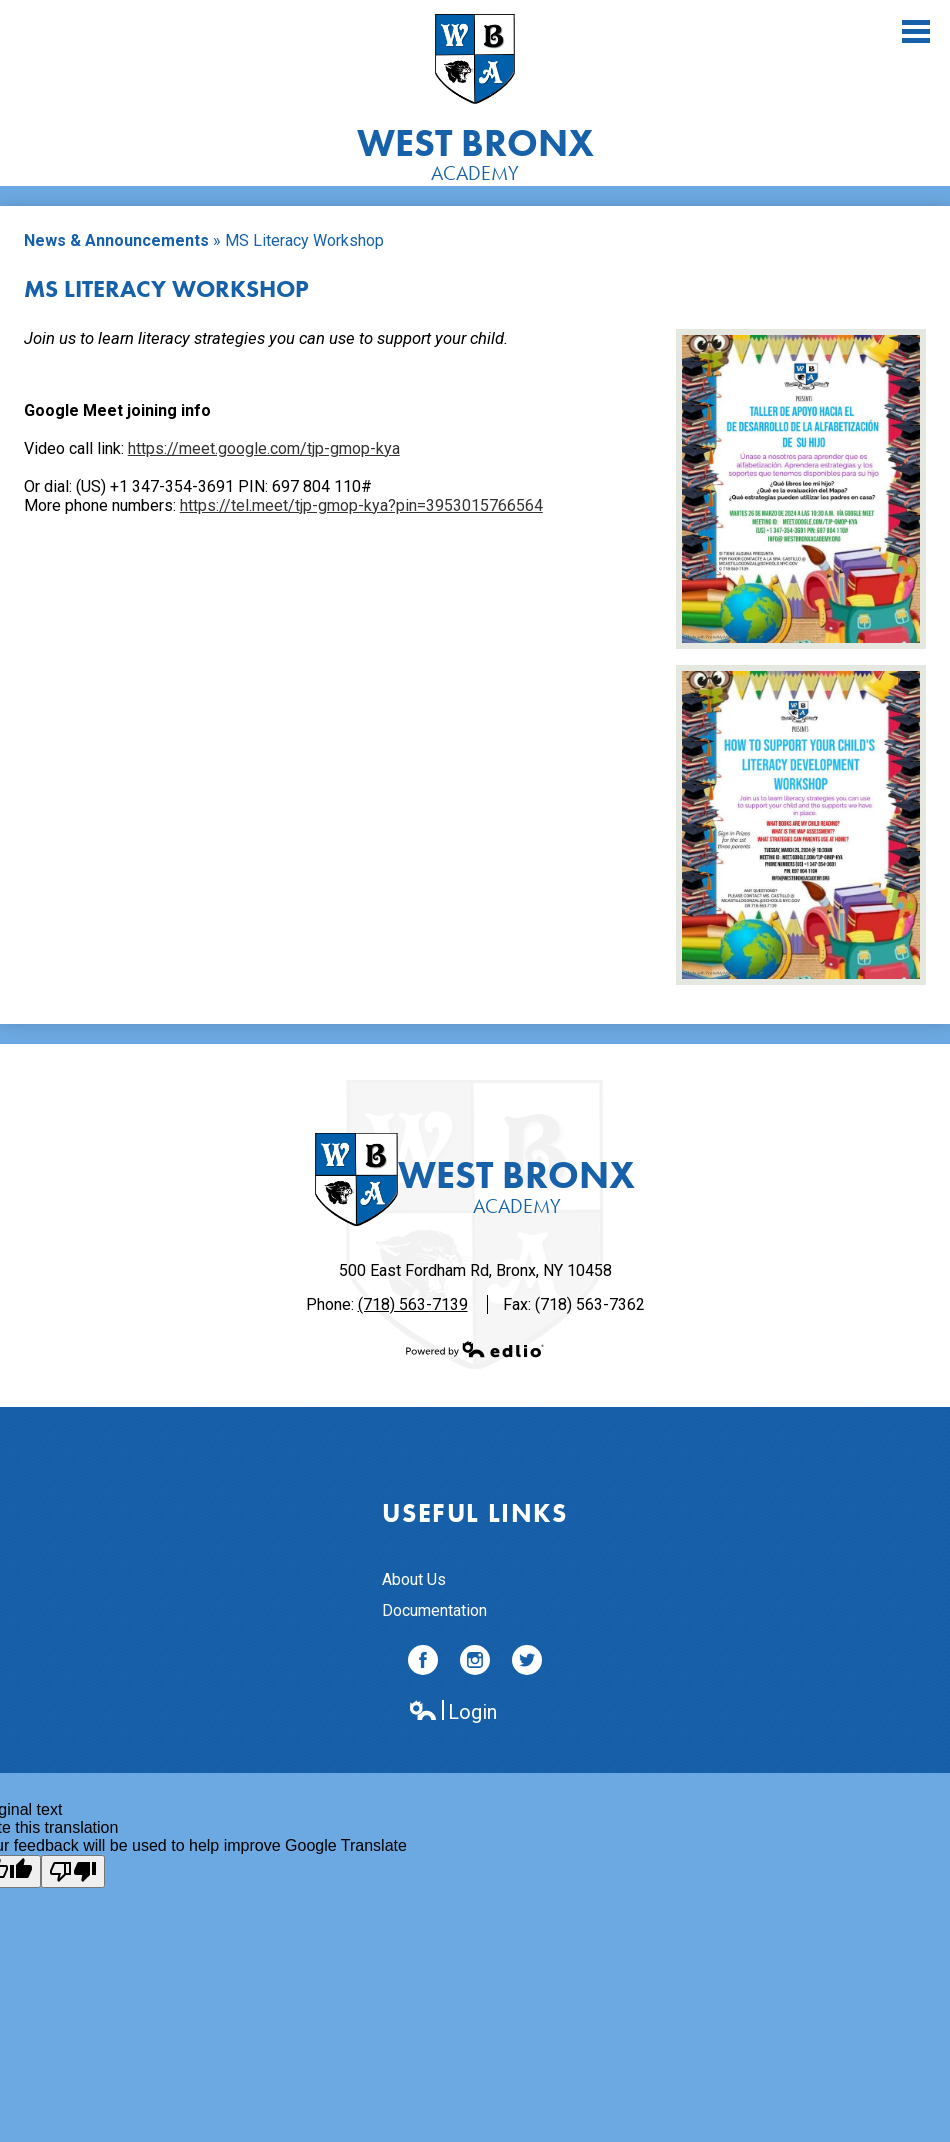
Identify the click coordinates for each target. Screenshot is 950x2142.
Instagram (475, 1663)
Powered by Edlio (475, 1349)
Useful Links (474, 1513)
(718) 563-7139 (413, 1304)
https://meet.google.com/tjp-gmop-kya (264, 448)
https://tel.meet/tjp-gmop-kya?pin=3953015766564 (361, 505)
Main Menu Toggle (916, 31)
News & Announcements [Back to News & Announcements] (116, 240)
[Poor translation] (73, 1871)
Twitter (527, 1663)
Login (452, 1712)
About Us (414, 1579)
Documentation (434, 1610)
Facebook (423, 1663)
